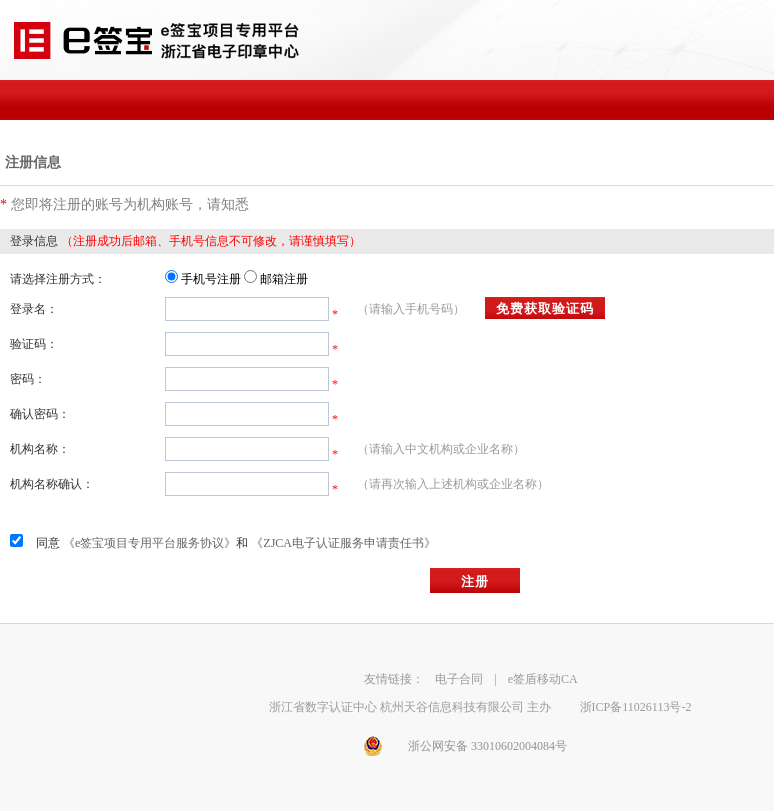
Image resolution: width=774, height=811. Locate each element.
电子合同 (459, 679)
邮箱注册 (284, 279)
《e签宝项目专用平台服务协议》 (149, 543)
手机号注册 (211, 279)
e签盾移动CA (543, 679)
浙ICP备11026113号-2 (636, 707)
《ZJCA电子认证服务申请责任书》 (343, 543)
